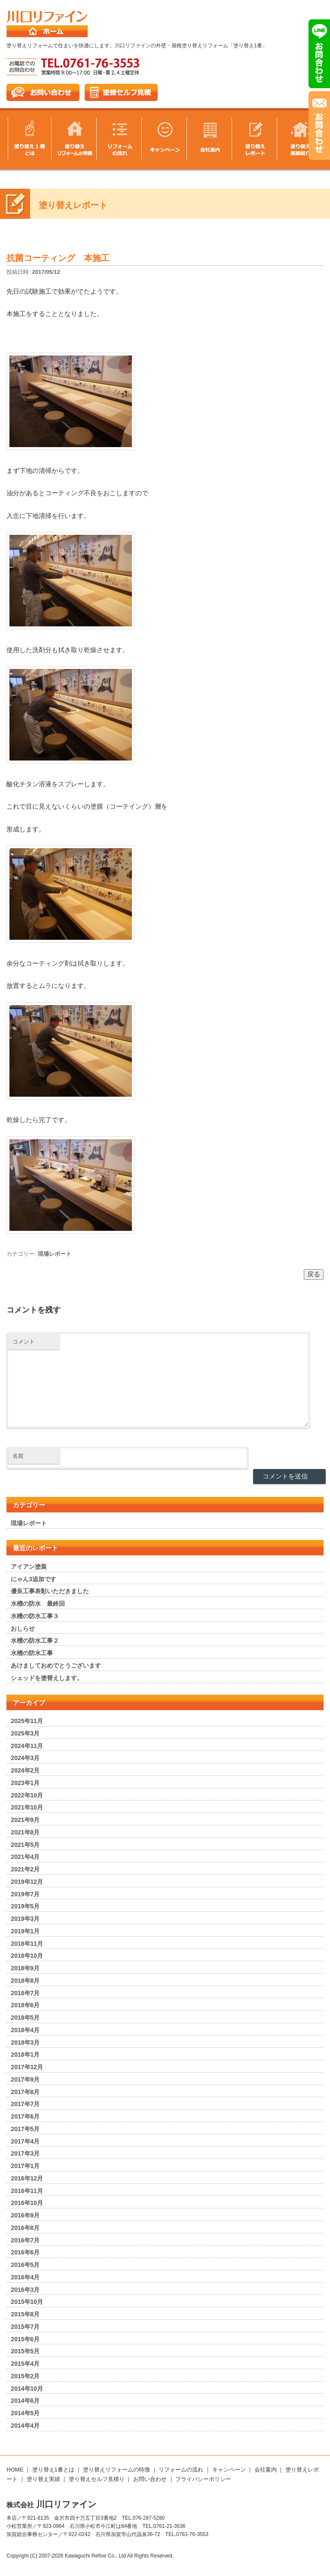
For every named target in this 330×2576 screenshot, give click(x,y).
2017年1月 (25, 2165)
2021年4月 (25, 1856)
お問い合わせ (150, 2479)
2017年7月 (25, 2104)
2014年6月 (25, 2400)
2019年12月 (27, 1881)
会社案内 (265, 2469)
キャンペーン (229, 2469)
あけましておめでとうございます (56, 1665)
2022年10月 (27, 1795)
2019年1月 (25, 1931)
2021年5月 (25, 1844)
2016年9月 (25, 2215)
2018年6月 (25, 2005)
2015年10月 (27, 2301)
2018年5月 (25, 2017)
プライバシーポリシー (203, 2479)
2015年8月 (25, 2314)
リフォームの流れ (181, 2469)
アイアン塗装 (29, 1566)
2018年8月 (25, 1980)
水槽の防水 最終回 (38, 1603)
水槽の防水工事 (32, 1653)
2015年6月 (25, 2339)
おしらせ (23, 1628)
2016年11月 (27, 2190)
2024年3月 (25, 1757)
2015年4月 (25, 2363)
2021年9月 (25, 1819)
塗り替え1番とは (53, 2469)
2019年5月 (25, 1906)
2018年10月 (27, 1955)
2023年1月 (25, 1782)
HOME (14, 2469)
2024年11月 (27, 1745)
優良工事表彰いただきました (50, 1591)
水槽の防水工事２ (35, 1640)
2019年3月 (25, 1918)
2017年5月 (25, 2128)
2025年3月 (25, 1733)
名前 (18, 1456)
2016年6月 (25, 2252)
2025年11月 (27, 1720)
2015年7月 (25, 2326)
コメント (23, 1341)
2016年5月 (25, 2264)
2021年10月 (27, 1807)
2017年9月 (25, 2079)
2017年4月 (25, 2141)
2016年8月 (25, 2227)
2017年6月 (25, 2116)
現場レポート (54, 1254)
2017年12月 (27, 2067)
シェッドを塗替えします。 (47, 1677)
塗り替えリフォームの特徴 (116, 2469)
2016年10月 (27, 2202)
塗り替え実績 (43, 2479)
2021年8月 (25, 1832)
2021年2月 (25, 1869)
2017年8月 (25, 2091)
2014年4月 (25, 2425)
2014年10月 (27, 2388)
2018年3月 (25, 2042)
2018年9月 (25, 1968)
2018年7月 (25, 1993)
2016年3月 (25, 2289)
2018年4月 (25, 2030)
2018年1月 (25, 2054)
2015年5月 (25, 2351)
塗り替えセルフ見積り (97, 2479)
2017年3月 (25, 2153)
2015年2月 (25, 2376)
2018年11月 (27, 1943)
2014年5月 (25, 2413)
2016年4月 (25, 2277)
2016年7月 (25, 2240)
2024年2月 (25, 1770)
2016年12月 (27, 2178)
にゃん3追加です (33, 1579)
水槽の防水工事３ (35, 1616)
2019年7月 (25, 1894)
